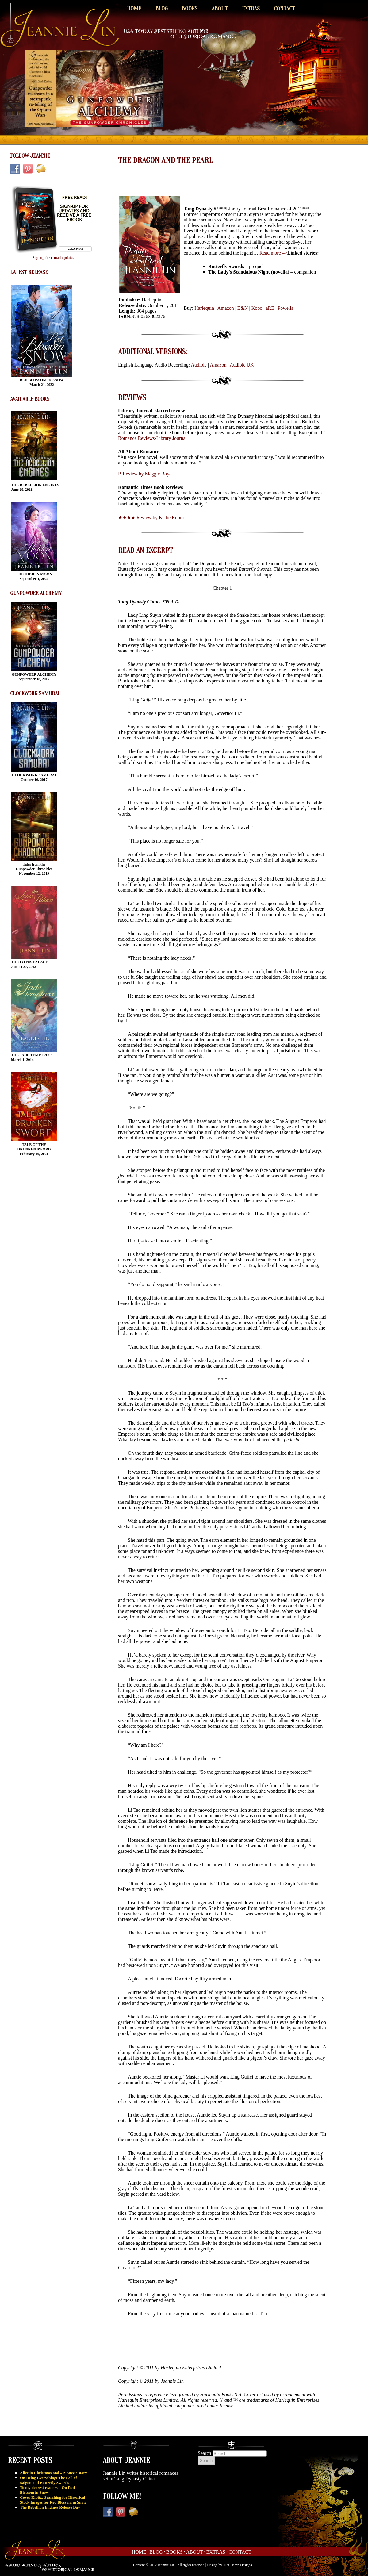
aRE (269, 308)
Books (189, 8)
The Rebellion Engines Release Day (50, 2507)
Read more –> (273, 252)
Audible (199, 364)
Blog (161, 8)
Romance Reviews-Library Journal (152, 438)
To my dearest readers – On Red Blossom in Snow (47, 2490)
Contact (284, 8)
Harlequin (204, 308)
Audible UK (242, 364)
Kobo (257, 308)
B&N (243, 308)
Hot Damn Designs (238, 2565)
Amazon (226, 308)
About (220, 8)
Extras (251, 8)
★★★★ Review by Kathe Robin (151, 517)
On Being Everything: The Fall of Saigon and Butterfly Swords (48, 2480)
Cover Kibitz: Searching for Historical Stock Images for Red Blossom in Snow (53, 2500)
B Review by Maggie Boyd (145, 473)
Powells (285, 308)
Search (204, 2453)
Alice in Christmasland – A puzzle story (53, 2472)
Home (134, 8)
